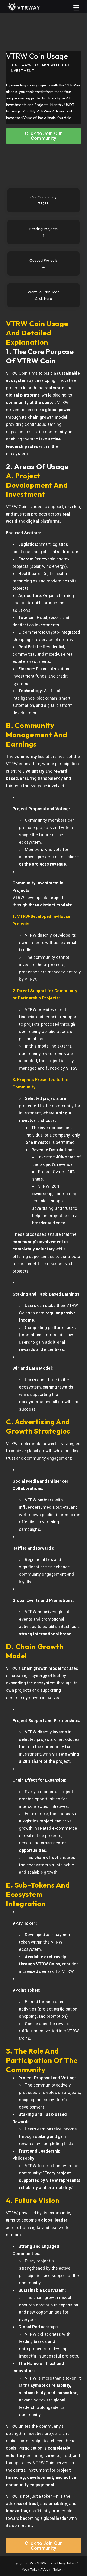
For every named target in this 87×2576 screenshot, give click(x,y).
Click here (43, 298)
